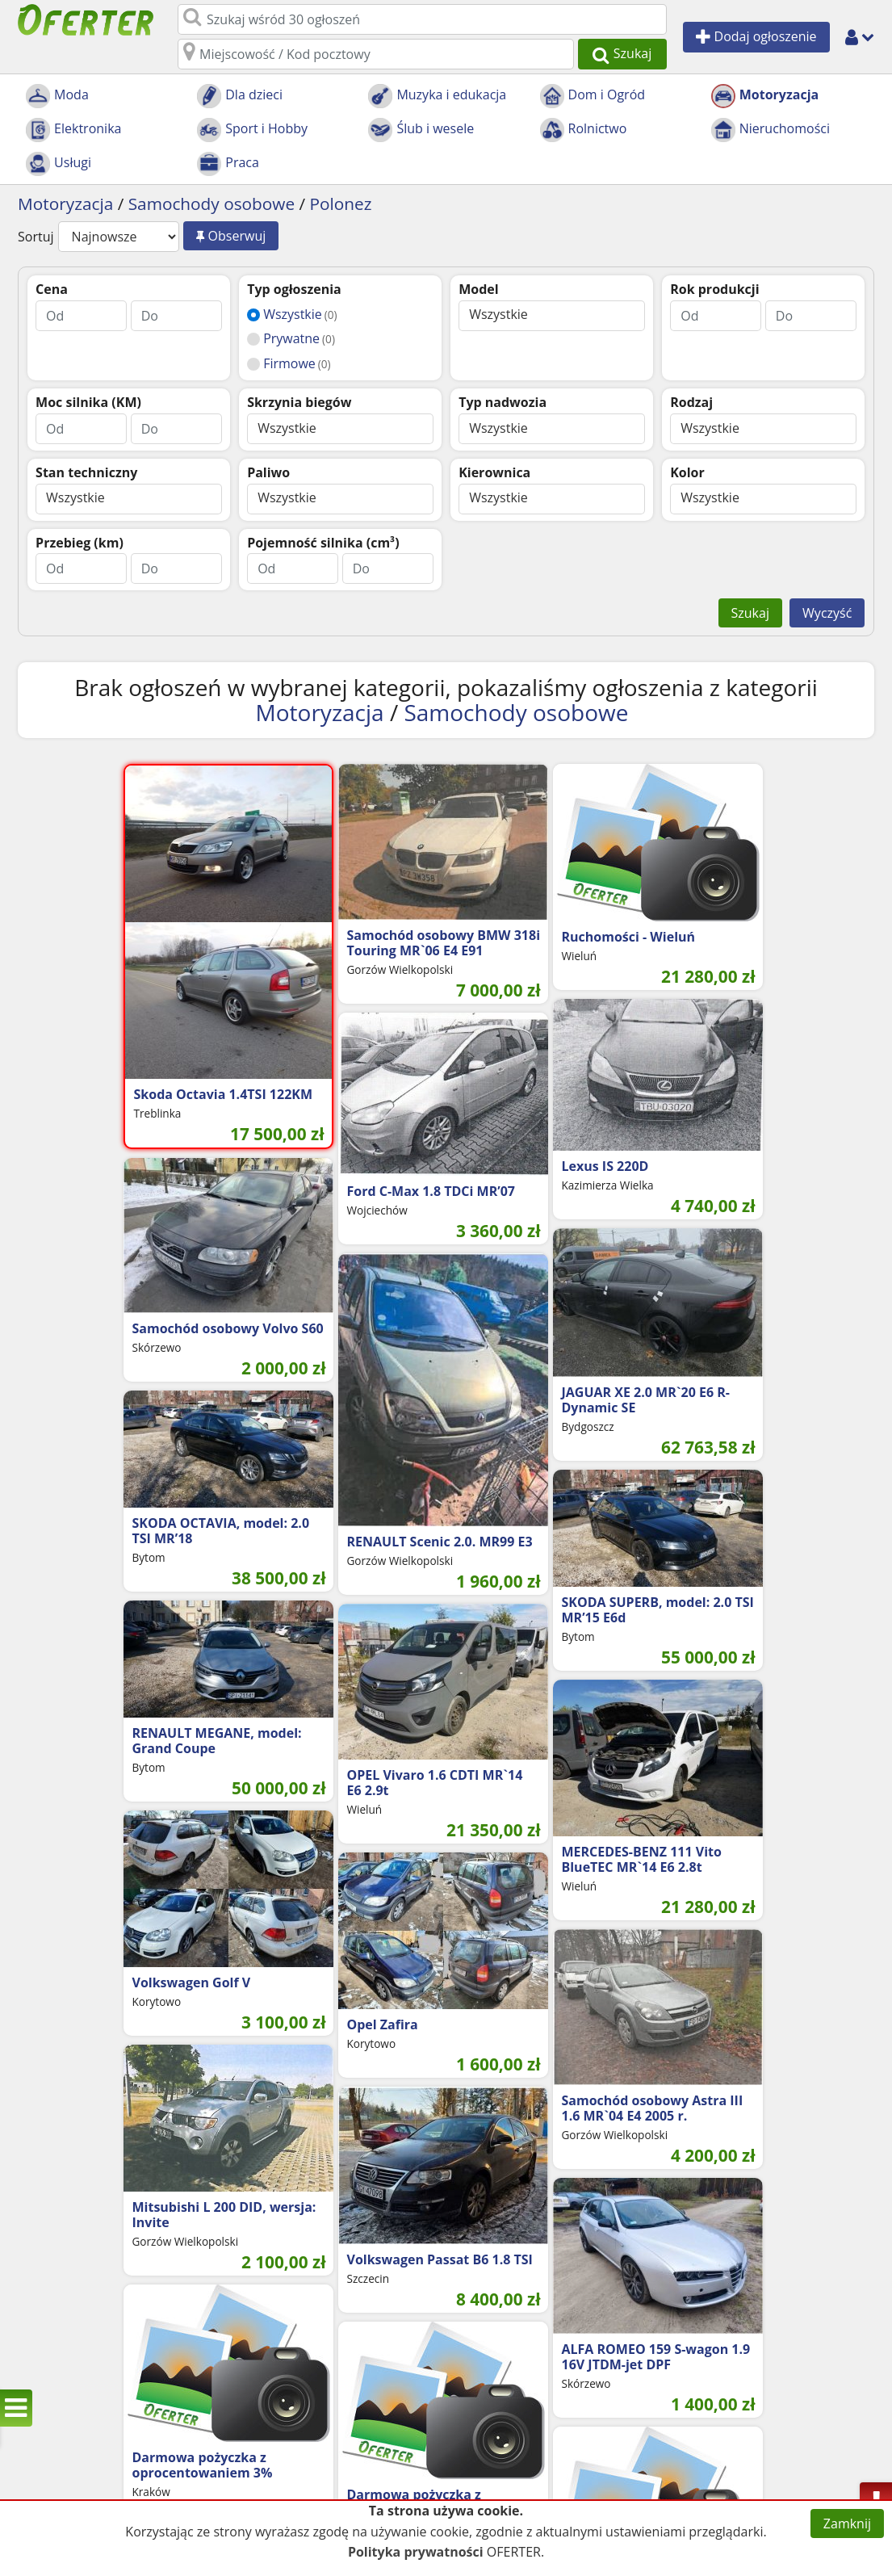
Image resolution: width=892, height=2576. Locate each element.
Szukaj (750, 613)
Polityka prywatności (416, 2552)
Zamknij (847, 2523)
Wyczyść (827, 613)
